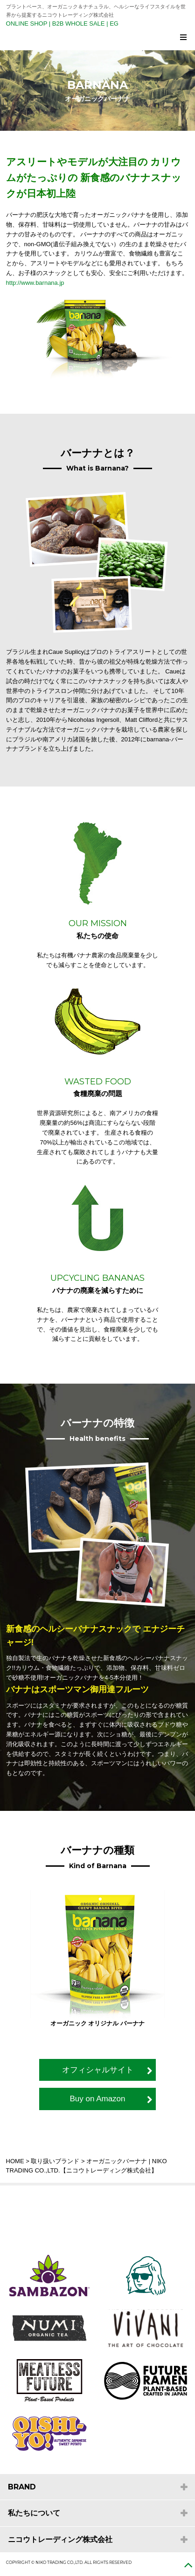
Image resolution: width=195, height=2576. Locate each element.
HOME (15, 2161)
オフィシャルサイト (97, 2069)
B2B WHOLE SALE (78, 23)
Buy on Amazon (97, 2098)
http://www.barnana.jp (35, 282)
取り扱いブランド (55, 2161)
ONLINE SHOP (27, 23)
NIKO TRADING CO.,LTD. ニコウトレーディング (100, 39)
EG (114, 23)
